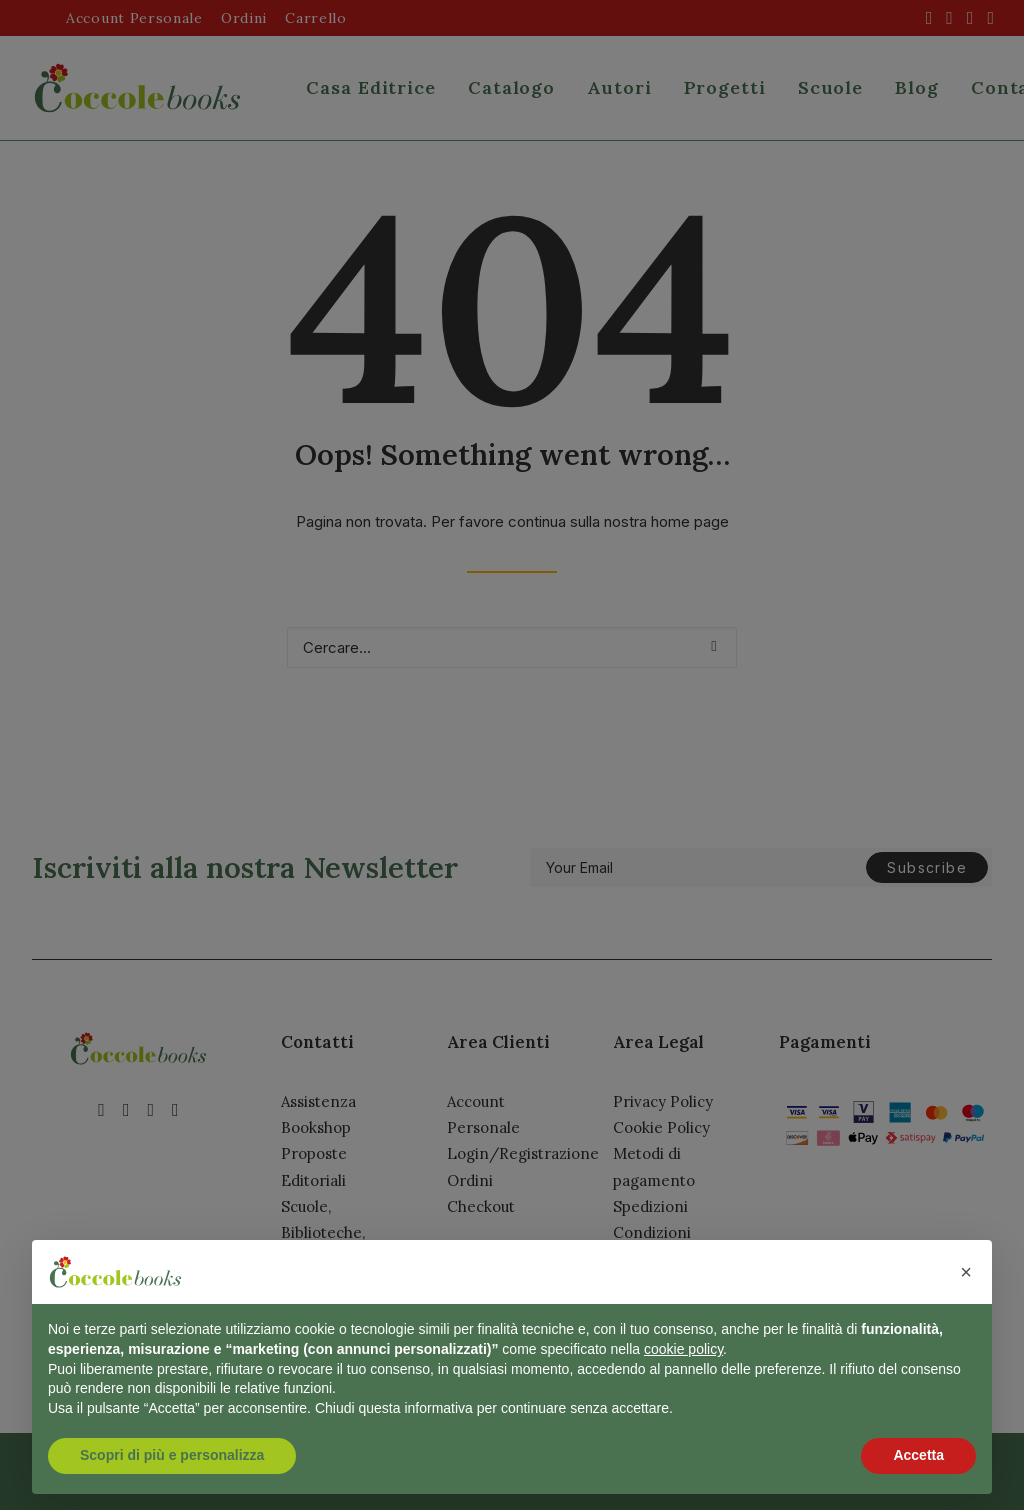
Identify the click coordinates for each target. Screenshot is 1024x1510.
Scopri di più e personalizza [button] (172, 1455)
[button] (966, 1272)
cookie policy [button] (683, 1349)
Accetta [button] (918, 1455)
